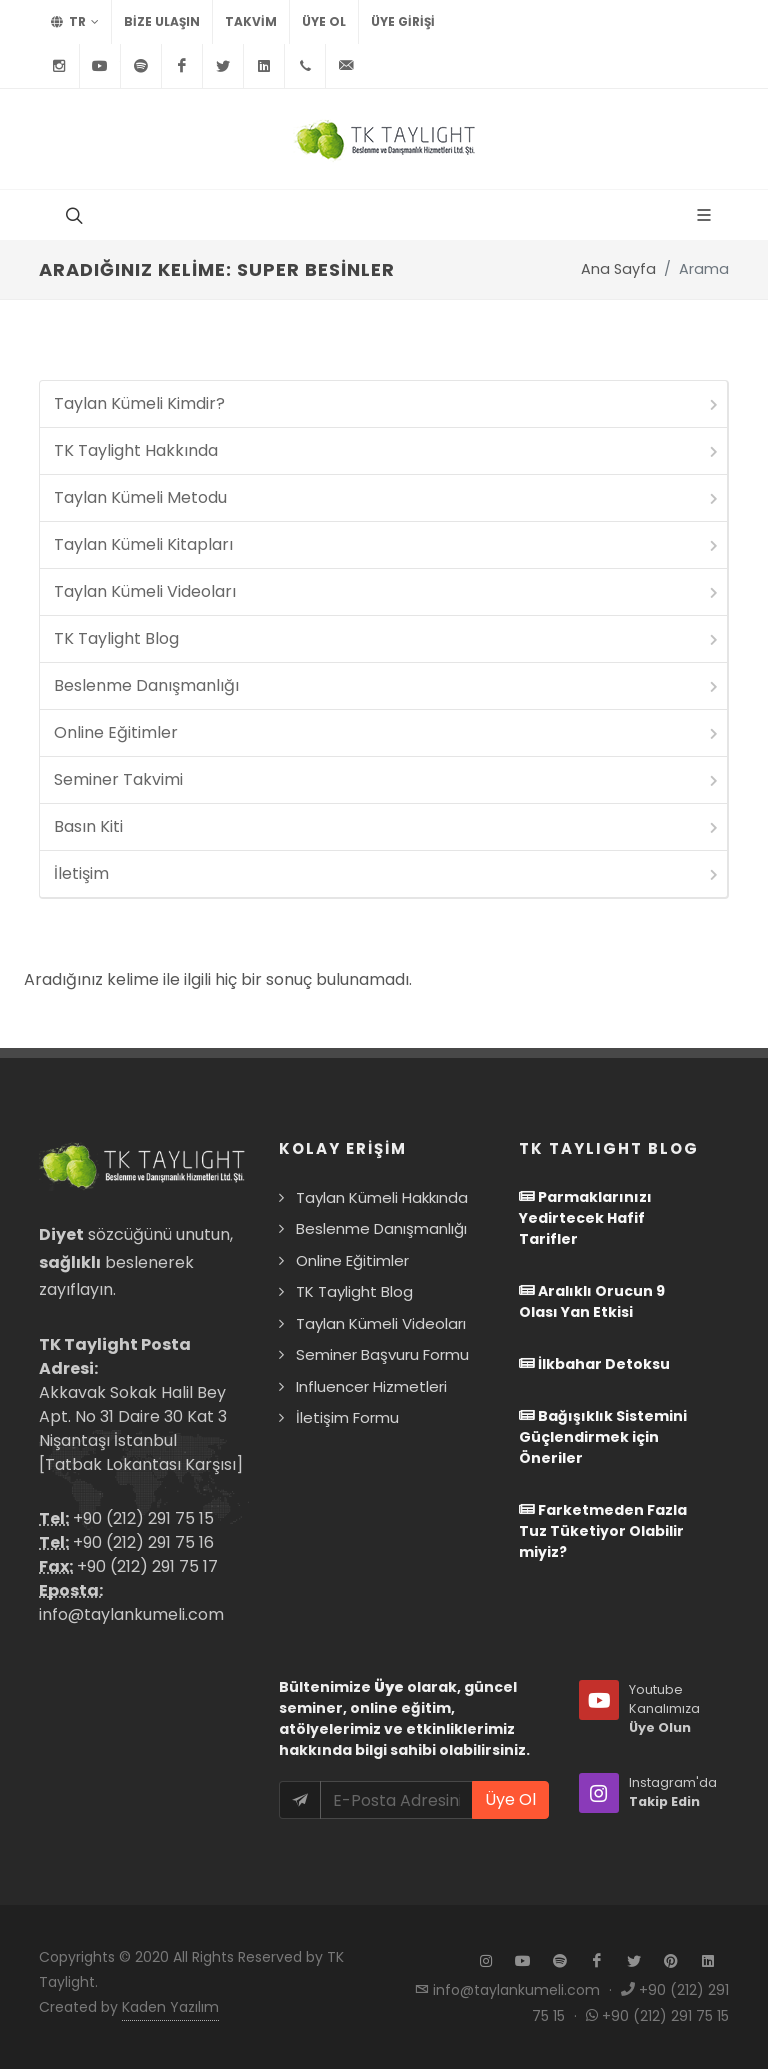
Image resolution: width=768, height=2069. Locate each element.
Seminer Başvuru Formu (382, 1354)
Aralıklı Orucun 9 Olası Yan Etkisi (592, 1301)
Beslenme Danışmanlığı (387, 685)
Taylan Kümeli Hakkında (382, 1197)
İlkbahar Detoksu (594, 1364)
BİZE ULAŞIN (162, 21)
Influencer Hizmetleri (371, 1386)
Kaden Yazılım (170, 2007)
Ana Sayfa (618, 269)
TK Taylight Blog (387, 638)
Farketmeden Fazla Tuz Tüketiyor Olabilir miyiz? (603, 1531)
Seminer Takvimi (387, 779)
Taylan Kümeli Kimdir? (387, 403)
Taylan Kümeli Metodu (387, 497)
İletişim (387, 873)
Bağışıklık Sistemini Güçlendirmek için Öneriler (603, 1437)
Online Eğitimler (387, 732)
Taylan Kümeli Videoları (387, 591)
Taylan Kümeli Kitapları (387, 544)
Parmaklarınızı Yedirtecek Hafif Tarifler (585, 1218)
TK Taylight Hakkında (387, 450)
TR (75, 22)
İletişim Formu (347, 1417)
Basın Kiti (387, 826)
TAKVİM (251, 21)
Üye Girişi (403, 21)
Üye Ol (324, 21)
